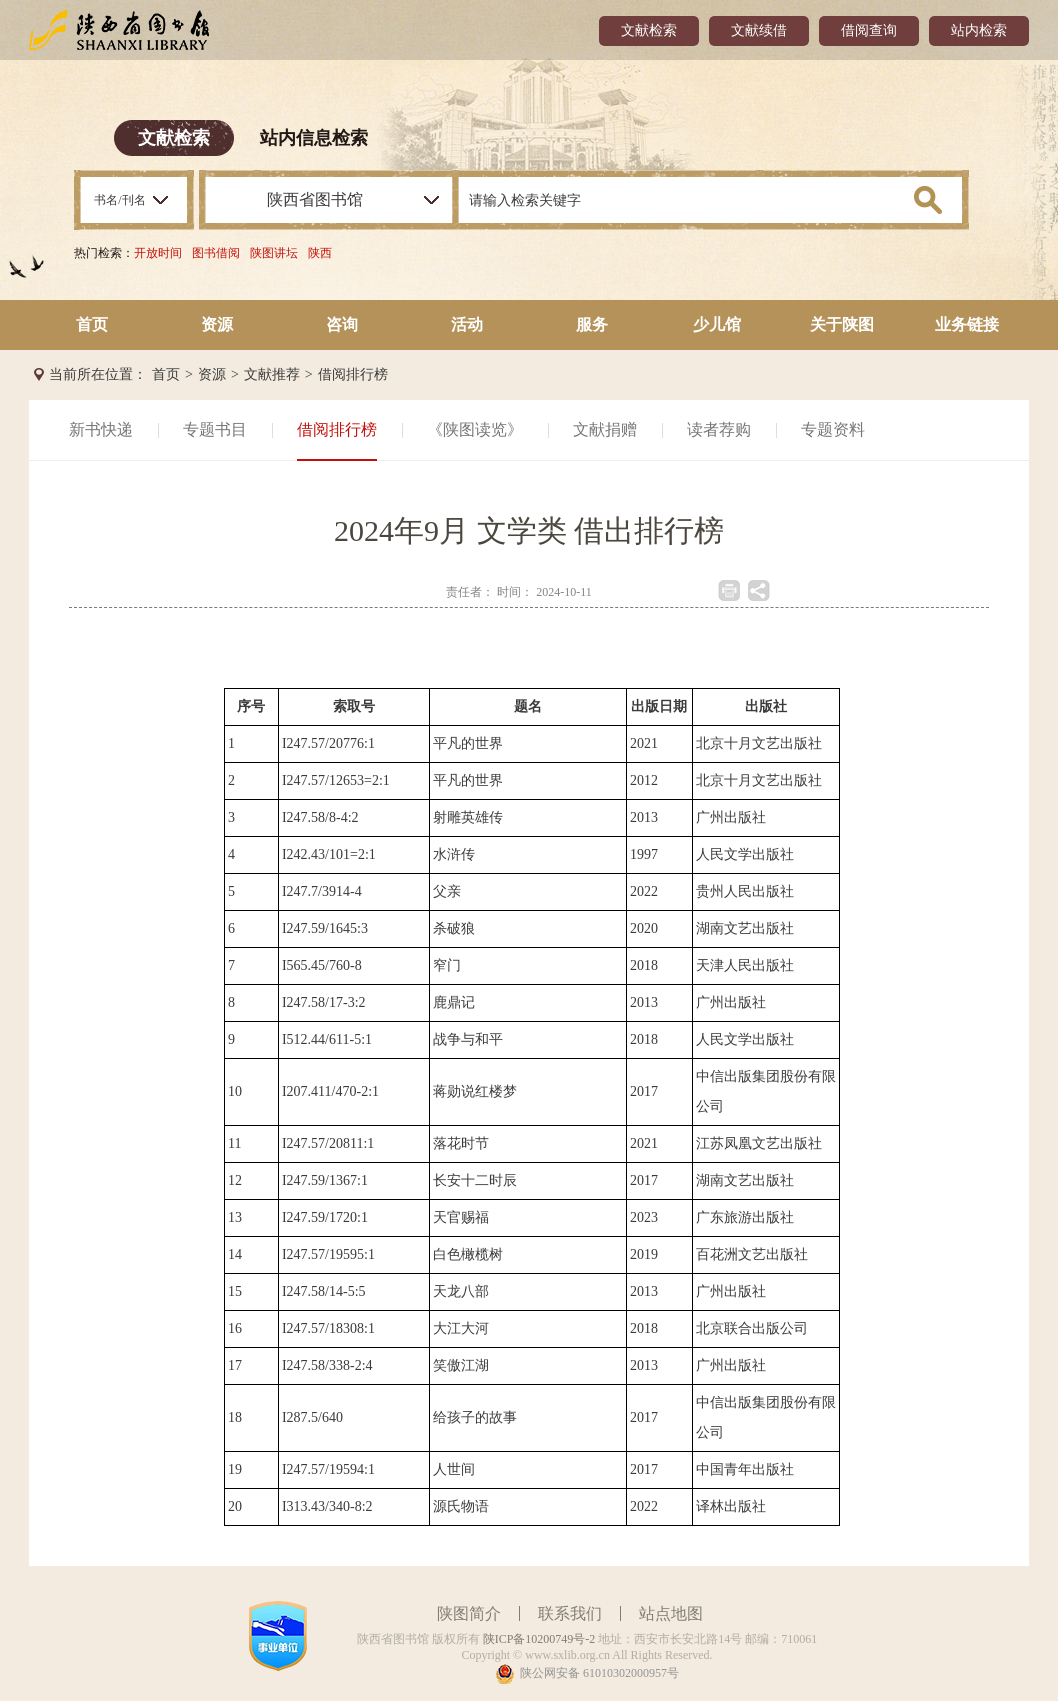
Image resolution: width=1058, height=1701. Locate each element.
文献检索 (649, 30)
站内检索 (979, 30)
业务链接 (967, 324)
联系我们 (570, 1613)
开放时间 (158, 253)
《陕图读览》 (475, 429)
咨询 (342, 324)
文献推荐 (272, 374)
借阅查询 (869, 30)
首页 (92, 324)
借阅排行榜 (353, 374)
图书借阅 (216, 253)
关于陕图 (842, 324)
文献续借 (759, 30)
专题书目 (215, 429)
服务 (592, 324)
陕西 (320, 253)
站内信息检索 (314, 138)
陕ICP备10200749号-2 (539, 1639)
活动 (467, 324)
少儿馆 (717, 324)
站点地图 (671, 1613)
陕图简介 (469, 1613)
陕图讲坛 (274, 253)
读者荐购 (719, 429)
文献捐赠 (605, 429)
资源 (217, 324)
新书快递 (101, 429)
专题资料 (833, 429)
